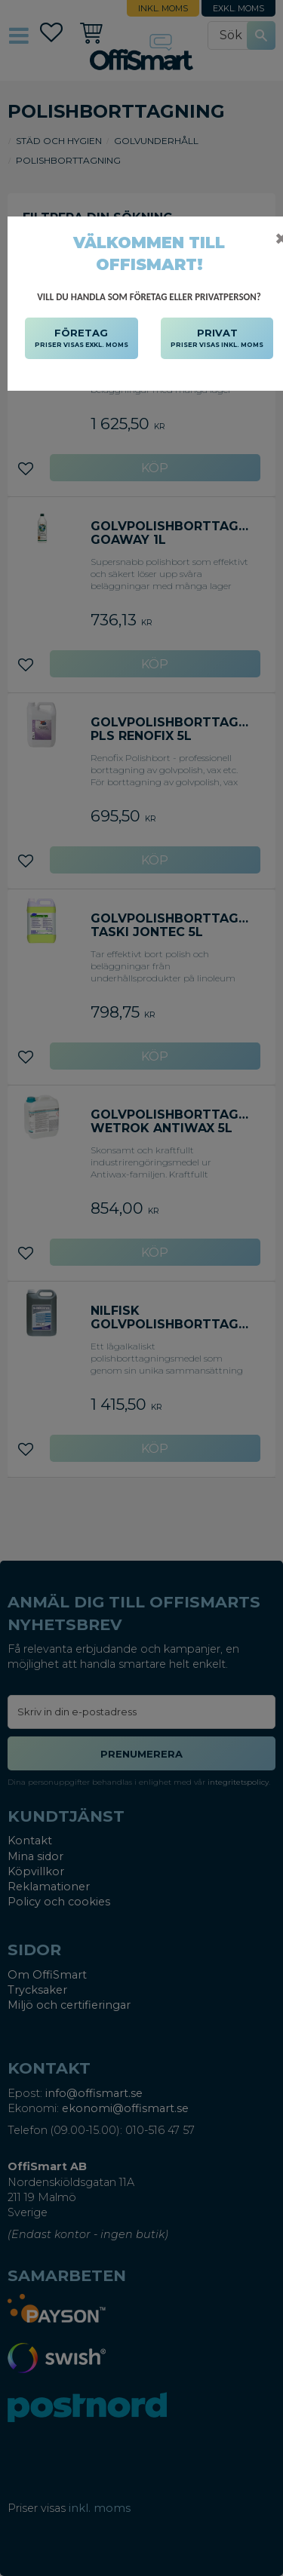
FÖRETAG (81, 339)
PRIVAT (217, 339)
